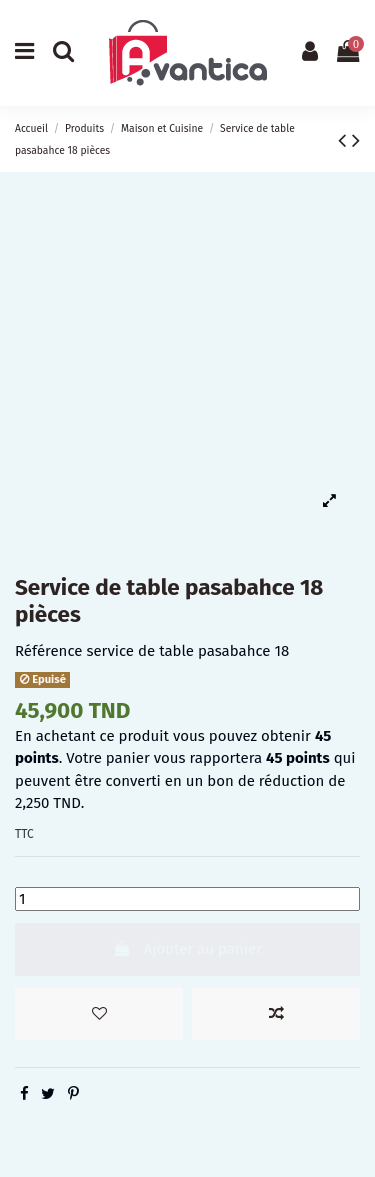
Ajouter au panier (187, 949)
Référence (48, 651)
